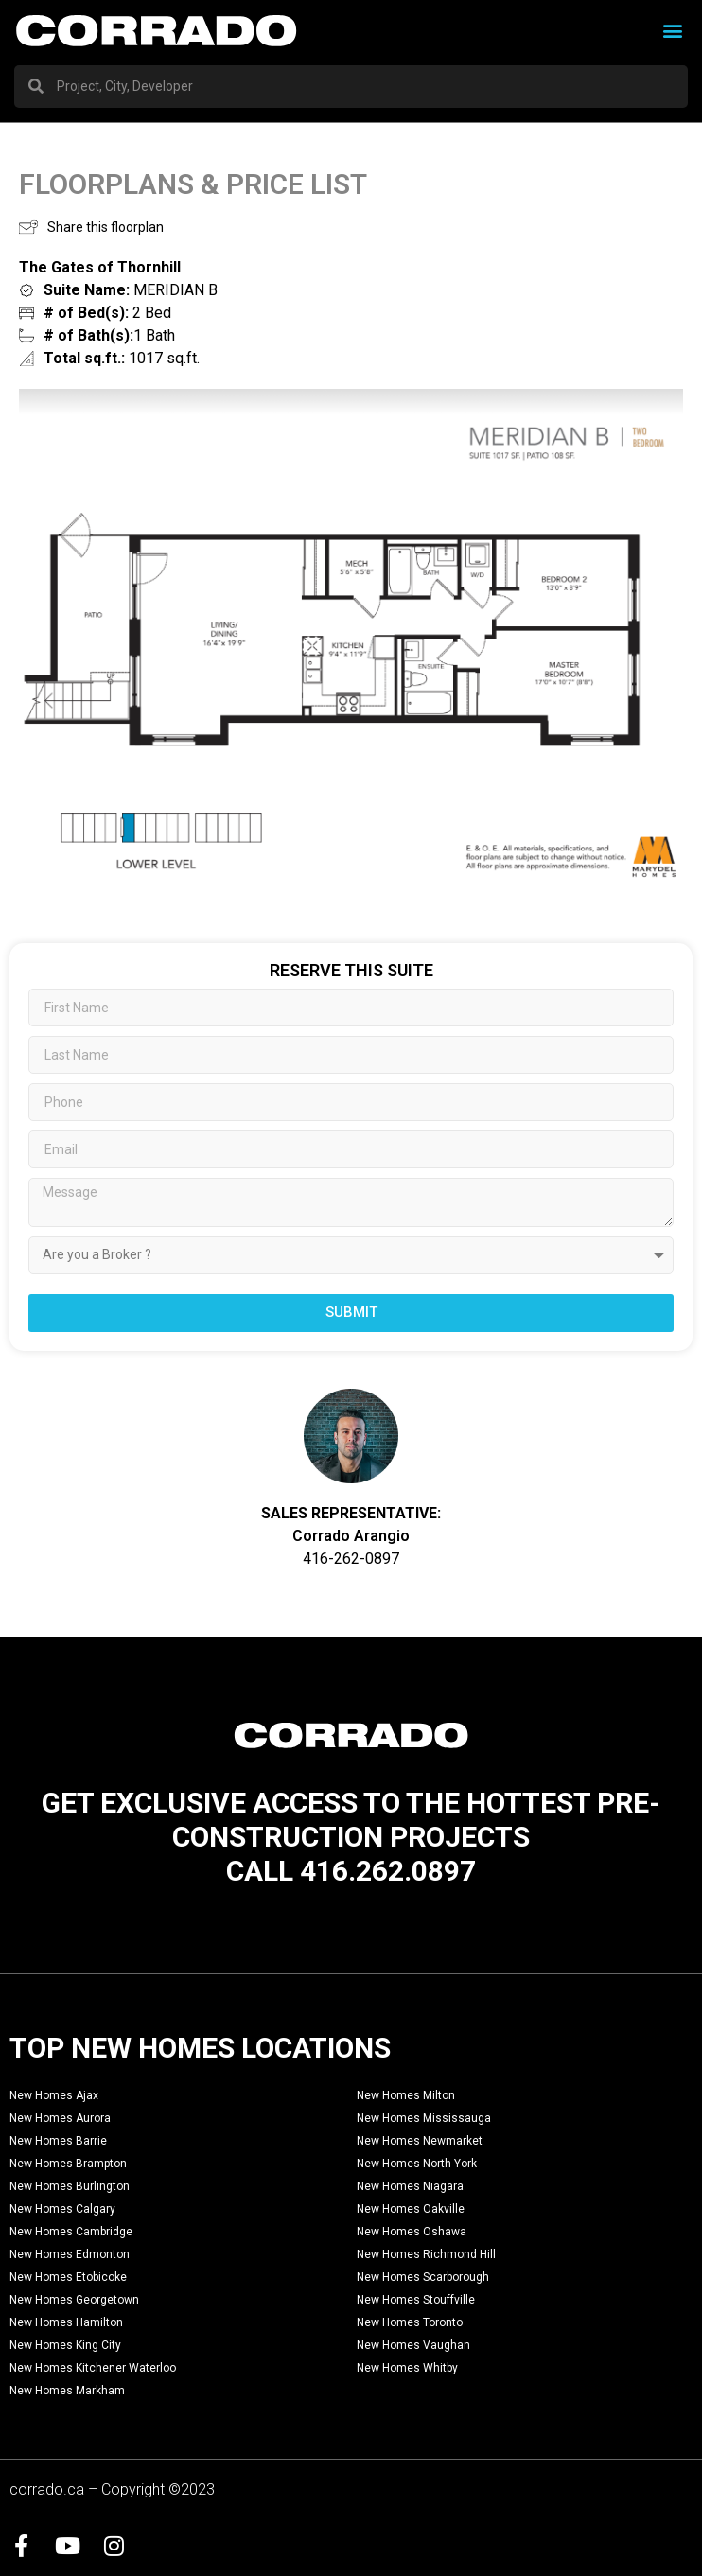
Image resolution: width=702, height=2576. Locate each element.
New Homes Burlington (69, 2186)
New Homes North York (417, 2163)
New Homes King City (65, 2345)
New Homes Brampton (68, 2163)
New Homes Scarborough (423, 2277)
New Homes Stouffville (416, 2299)
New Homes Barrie (58, 2140)
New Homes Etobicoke (68, 2277)
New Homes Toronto (410, 2322)
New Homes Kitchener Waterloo (92, 2367)
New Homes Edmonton (69, 2254)
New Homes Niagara (410, 2186)
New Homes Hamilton (66, 2322)
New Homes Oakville (411, 2209)
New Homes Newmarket (420, 2140)
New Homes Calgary (62, 2209)
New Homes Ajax (53, 2095)
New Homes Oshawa (411, 2231)
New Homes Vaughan (413, 2345)
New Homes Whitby (407, 2367)
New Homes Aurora (60, 2118)
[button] (672, 30)
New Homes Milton (406, 2095)
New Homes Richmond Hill (426, 2254)
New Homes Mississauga (424, 2118)
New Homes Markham (67, 2390)
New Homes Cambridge (70, 2231)
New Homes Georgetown (74, 2299)
